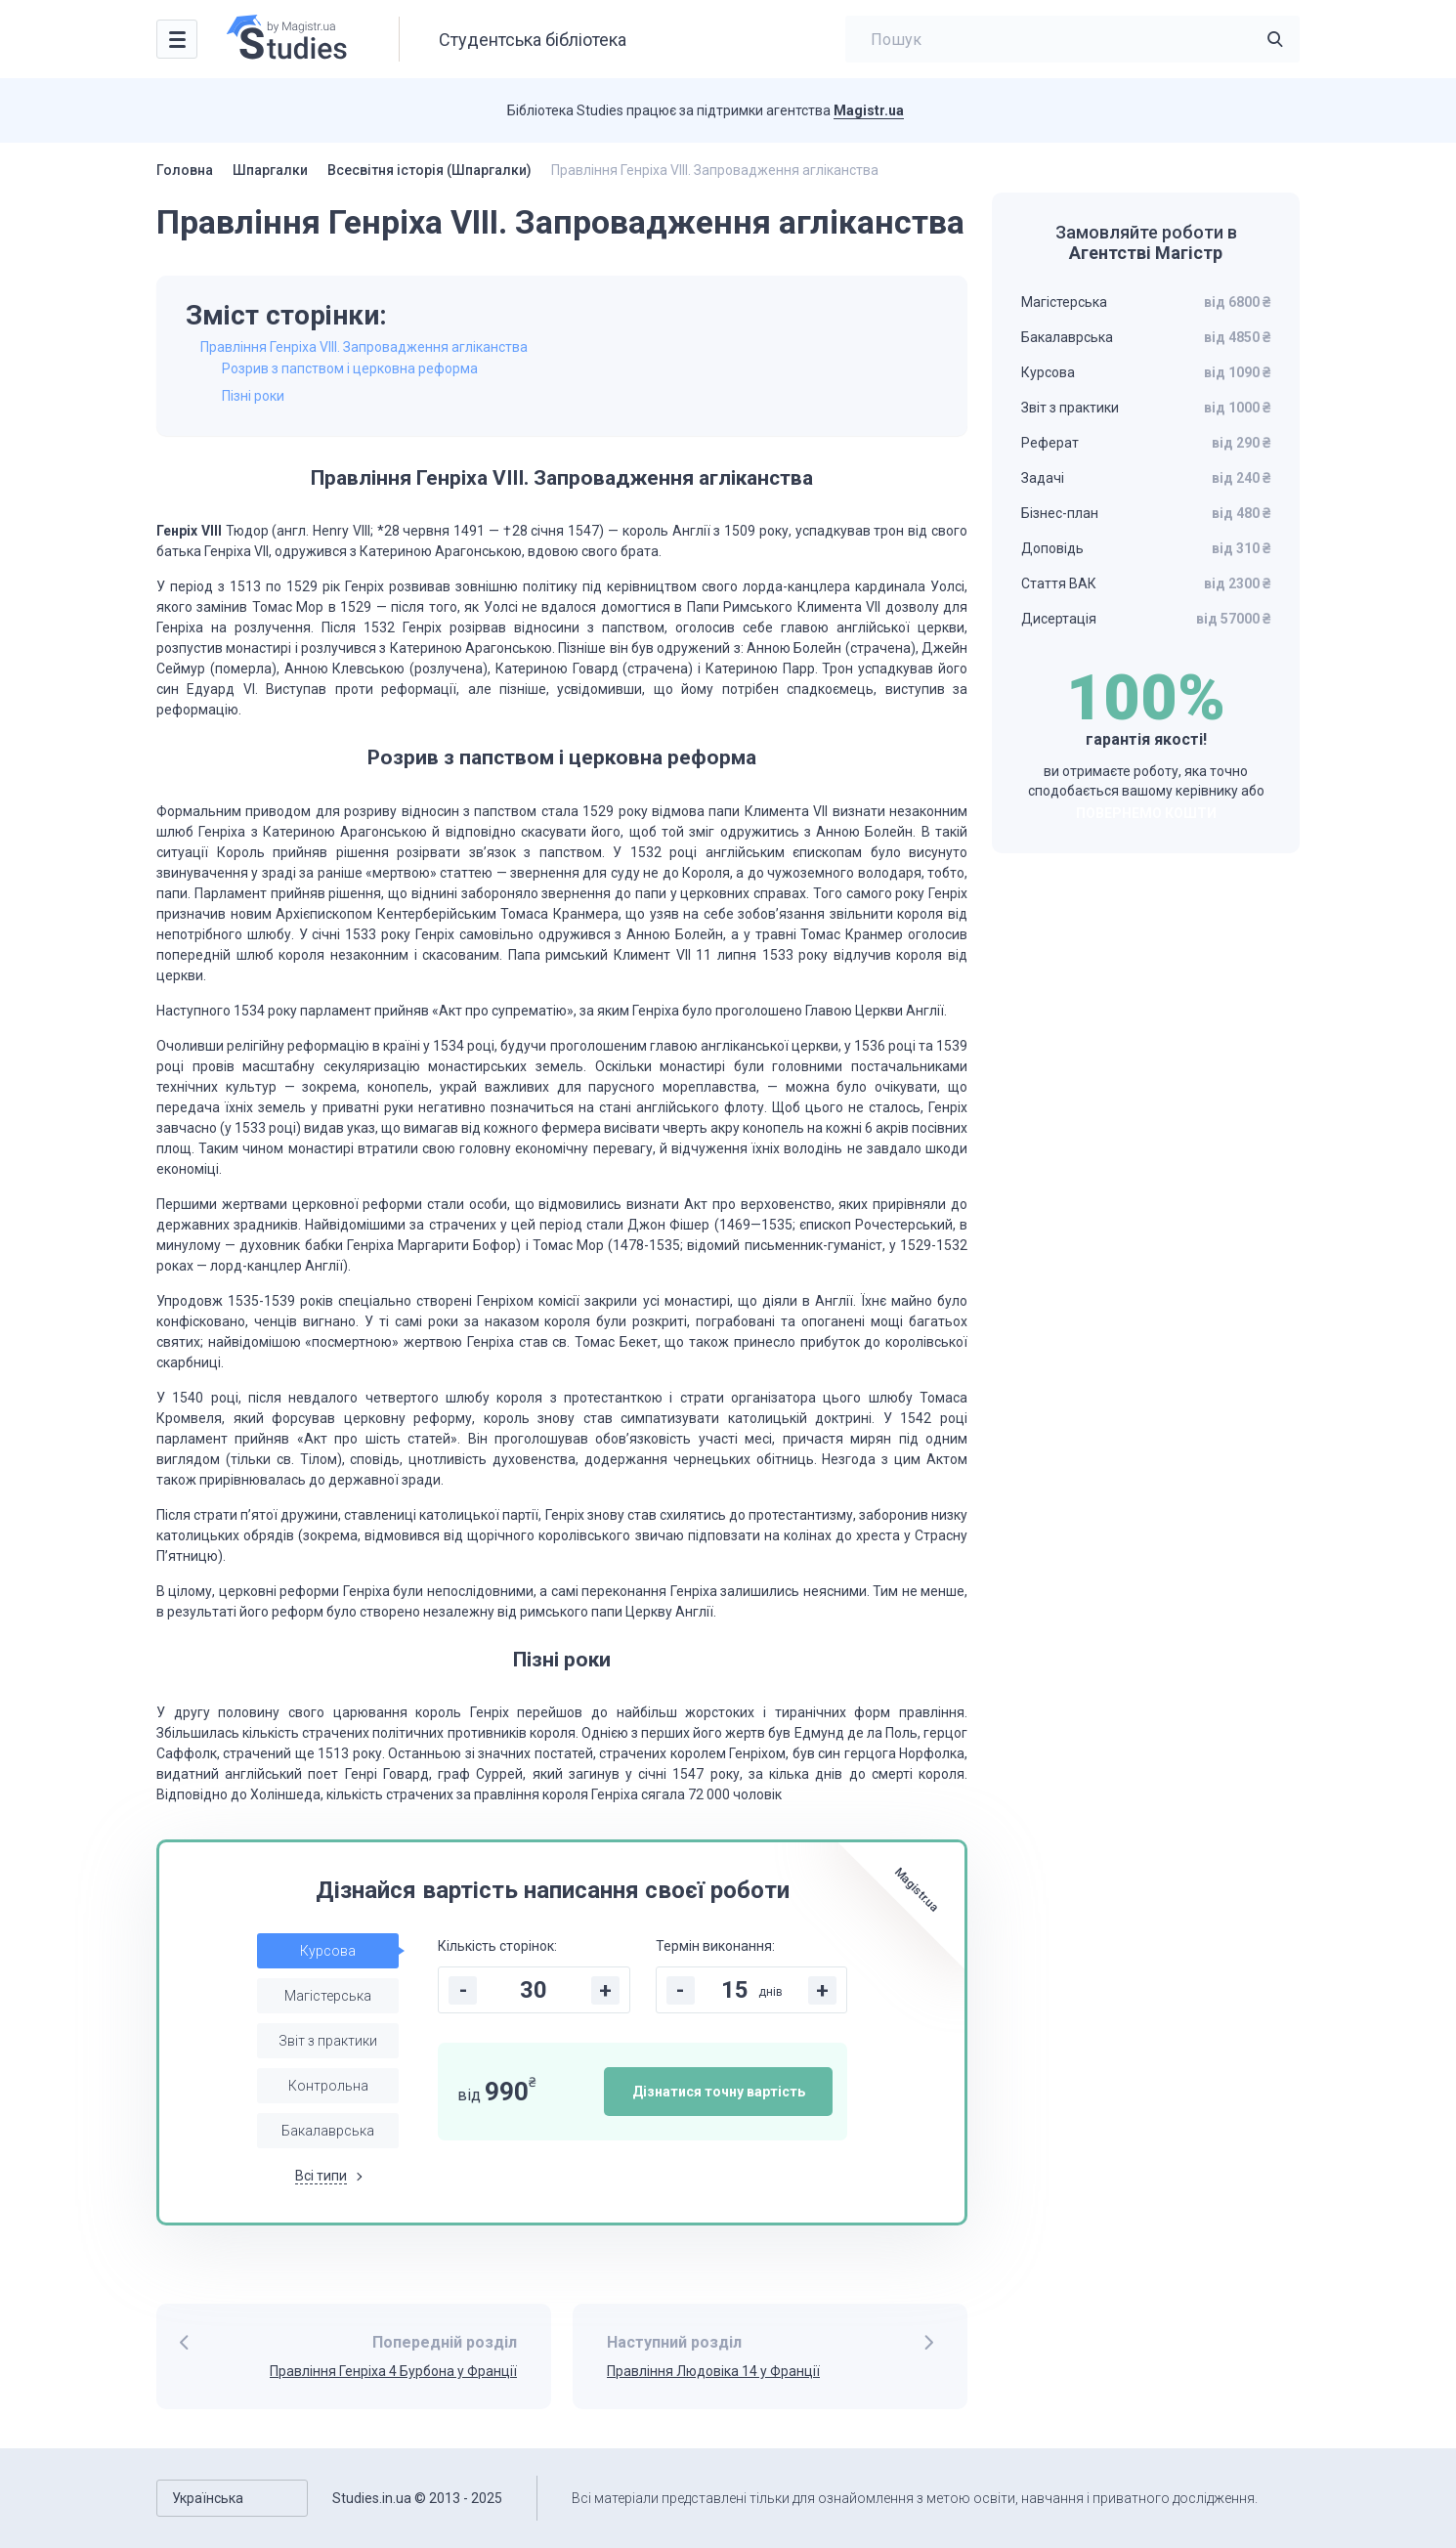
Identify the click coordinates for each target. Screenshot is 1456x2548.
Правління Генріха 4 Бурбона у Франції (393, 2371)
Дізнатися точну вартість (718, 2091)
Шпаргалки (270, 170)
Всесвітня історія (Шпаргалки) (429, 170)
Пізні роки (253, 396)
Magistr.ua (869, 110)
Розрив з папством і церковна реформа (350, 368)
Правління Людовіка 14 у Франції (713, 2371)
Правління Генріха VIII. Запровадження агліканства (364, 347)
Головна (184, 170)
